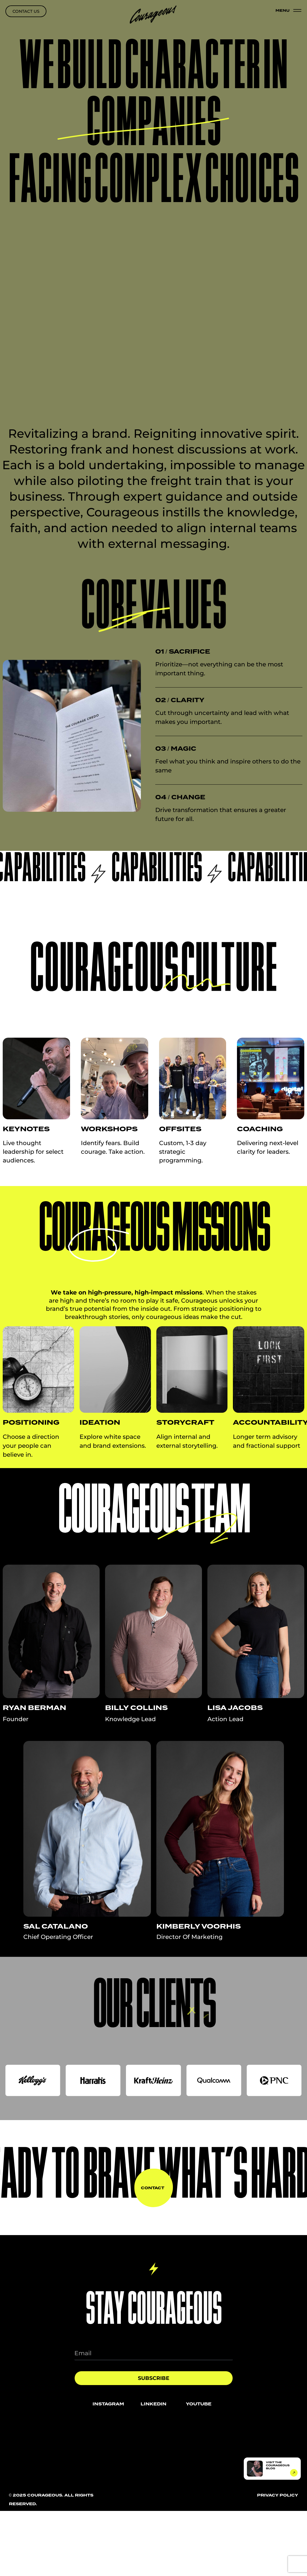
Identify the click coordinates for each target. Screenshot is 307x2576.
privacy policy (277, 2495)
